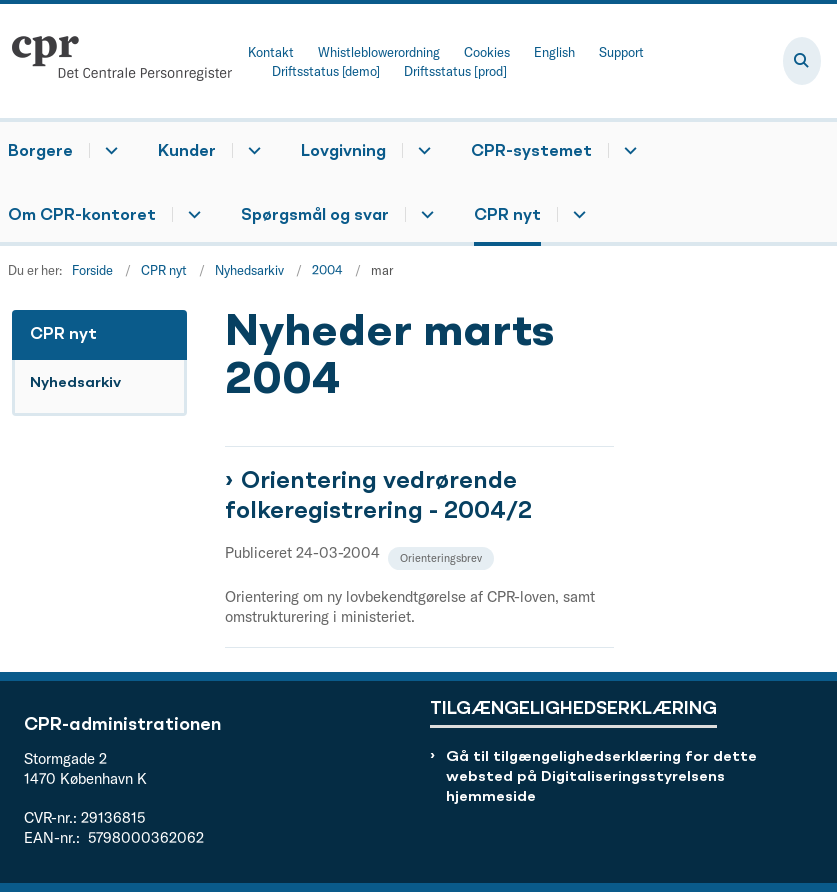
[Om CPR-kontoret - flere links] (191, 214)
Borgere (40, 151)
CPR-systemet (531, 151)
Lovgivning (343, 151)
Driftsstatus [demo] (326, 72)
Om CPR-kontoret (82, 215)
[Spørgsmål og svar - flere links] (424, 214)
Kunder (187, 151)
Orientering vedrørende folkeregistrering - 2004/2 (378, 497)
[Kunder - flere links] (251, 150)
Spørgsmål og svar (315, 215)
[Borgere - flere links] (108, 150)
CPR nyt (507, 215)
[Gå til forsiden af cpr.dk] (116, 61)
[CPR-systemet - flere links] (627, 150)
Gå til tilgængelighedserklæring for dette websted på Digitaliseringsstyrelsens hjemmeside (601, 777)
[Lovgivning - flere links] (421, 150)
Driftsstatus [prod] (455, 72)
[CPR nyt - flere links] (576, 214)
